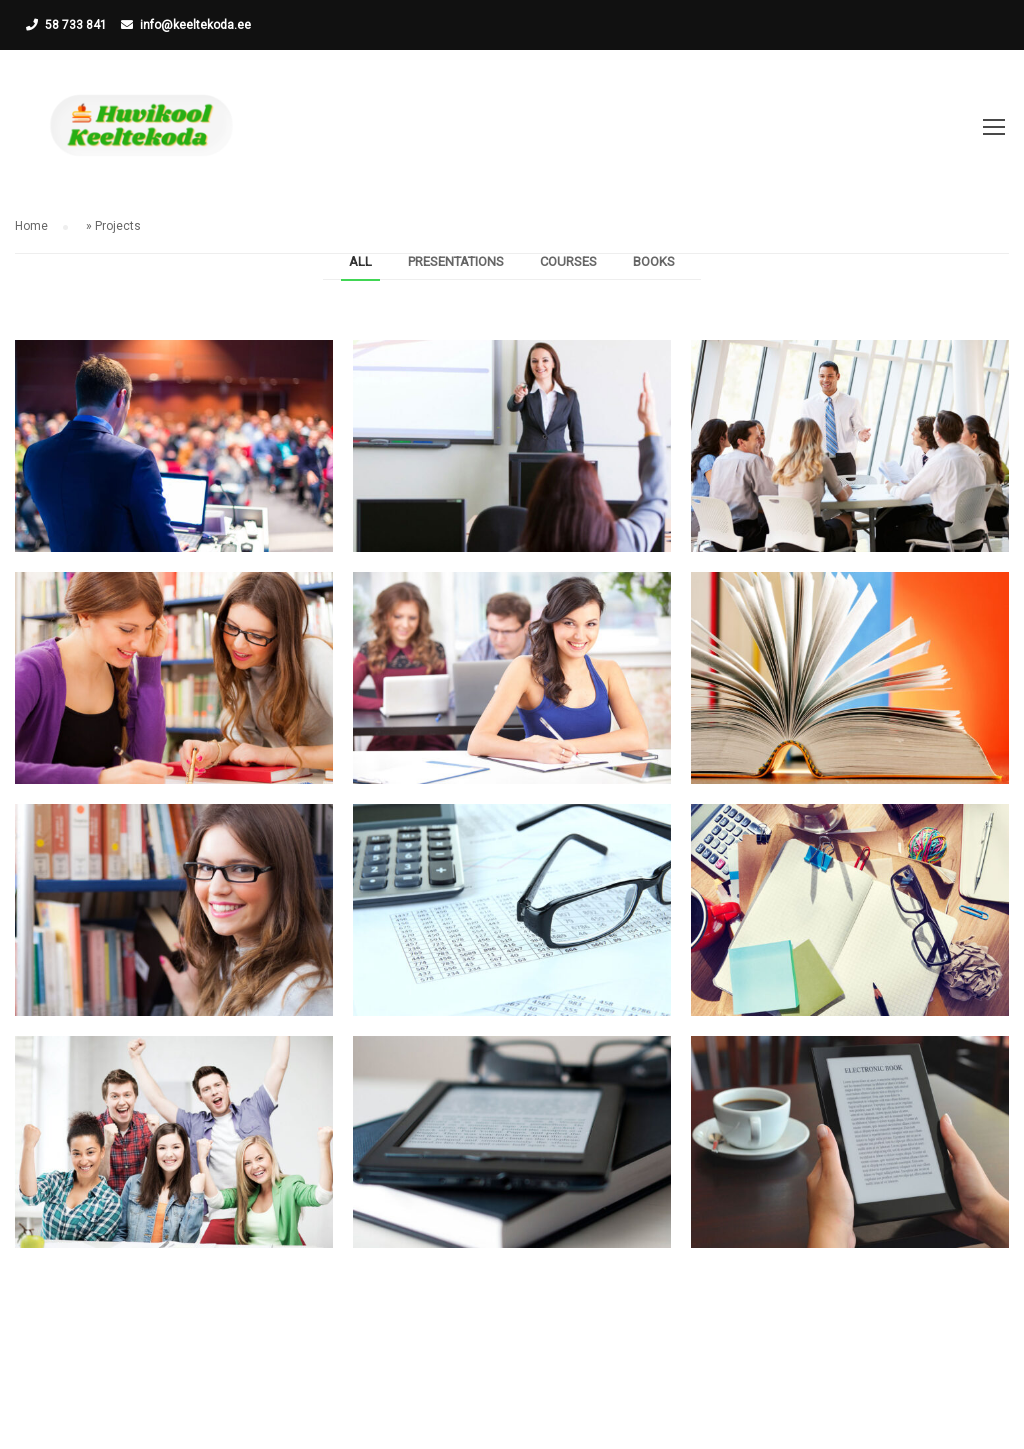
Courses (568, 261)
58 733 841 (76, 25)
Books (654, 261)
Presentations (456, 261)
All (360, 261)
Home (31, 226)
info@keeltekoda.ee (195, 25)
